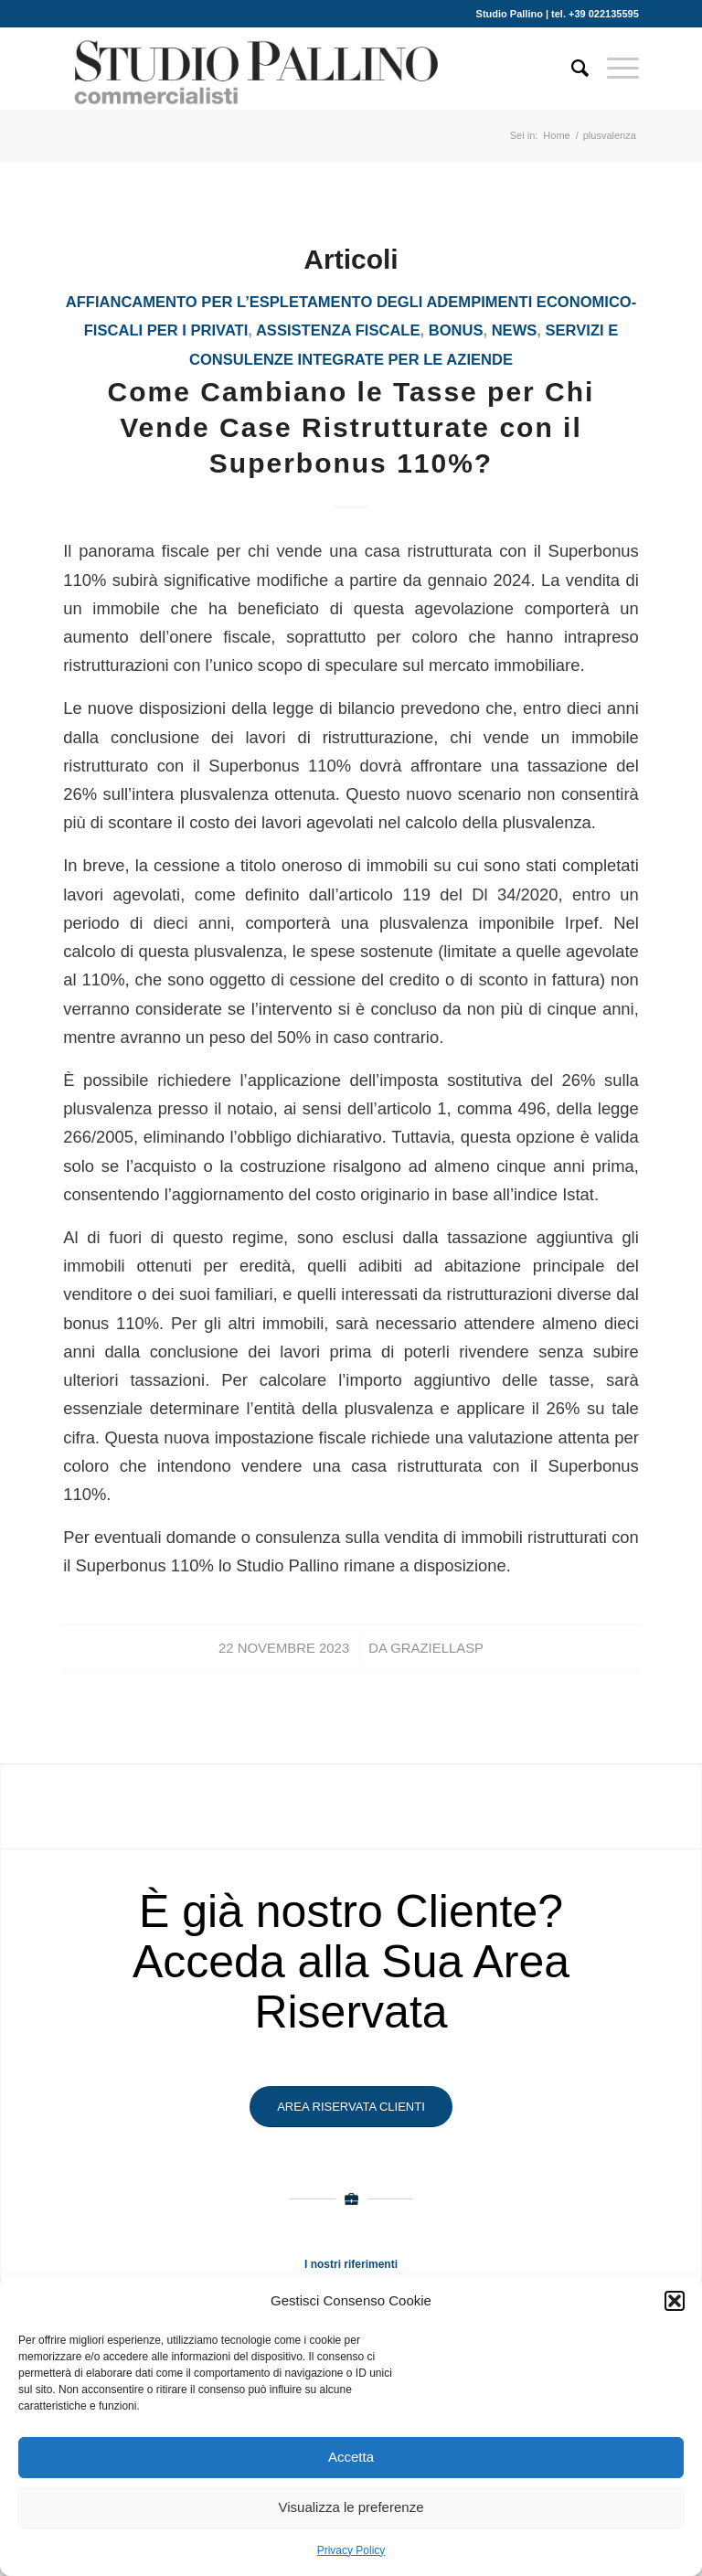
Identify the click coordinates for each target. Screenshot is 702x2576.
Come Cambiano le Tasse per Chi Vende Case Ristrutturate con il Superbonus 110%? (351, 427)
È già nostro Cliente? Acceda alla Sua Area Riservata (351, 1962)
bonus (456, 330)
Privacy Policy (351, 2550)
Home (556, 135)
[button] (674, 2301)
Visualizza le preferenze (351, 2507)
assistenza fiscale (338, 330)
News (514, 330)
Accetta (351, 2456)
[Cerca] (571, 68)
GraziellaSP (437, 1648)
